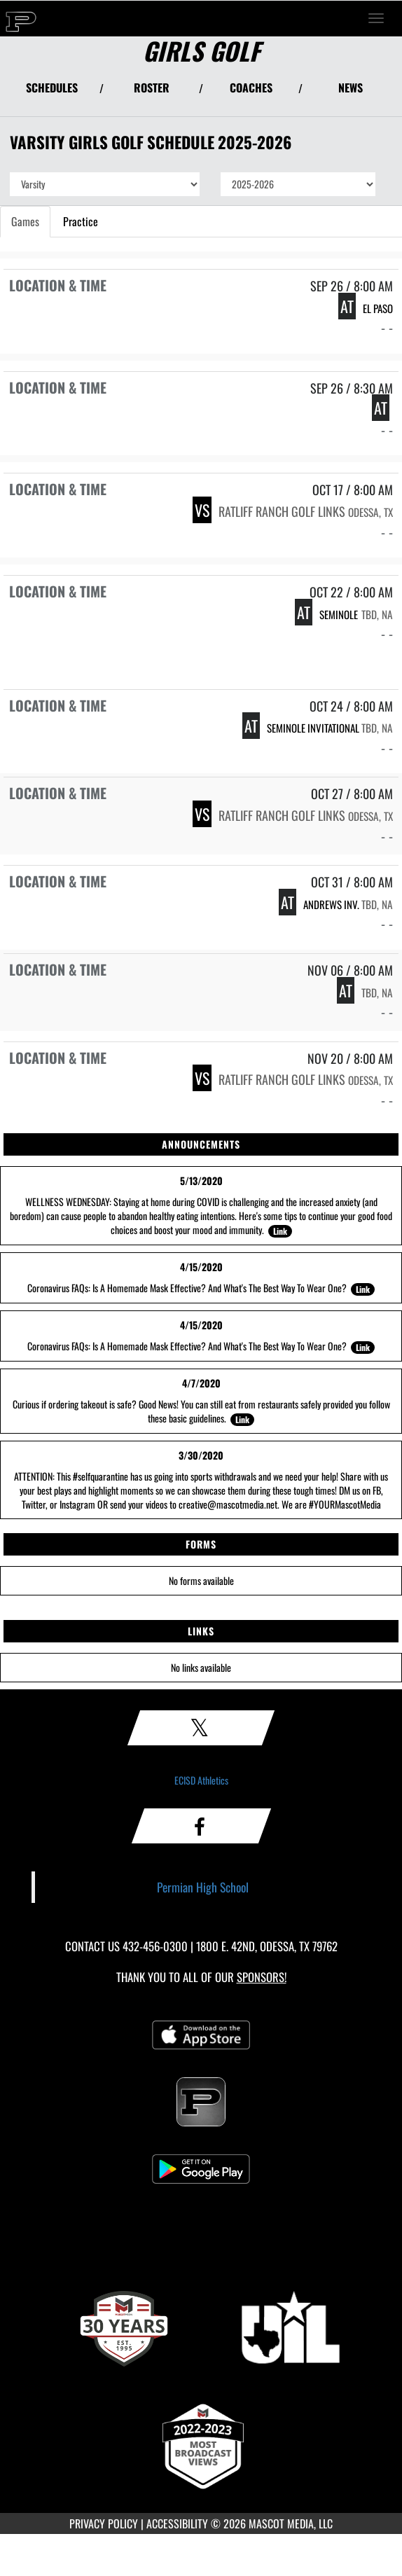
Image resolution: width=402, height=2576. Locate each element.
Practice (80, 221)
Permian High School (203, 1887)
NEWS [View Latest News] (350, 88)
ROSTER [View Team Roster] (151, 88)
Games (25, 221)
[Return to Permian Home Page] (21, 18)
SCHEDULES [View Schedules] (52, 88)
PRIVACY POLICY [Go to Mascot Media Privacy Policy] (103, 2523)
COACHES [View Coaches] (251, 88)
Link (280, 1231)
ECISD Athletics (201, 1780)
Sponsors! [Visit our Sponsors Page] (261, 1977)
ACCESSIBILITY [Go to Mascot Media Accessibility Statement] (177, 2523)
